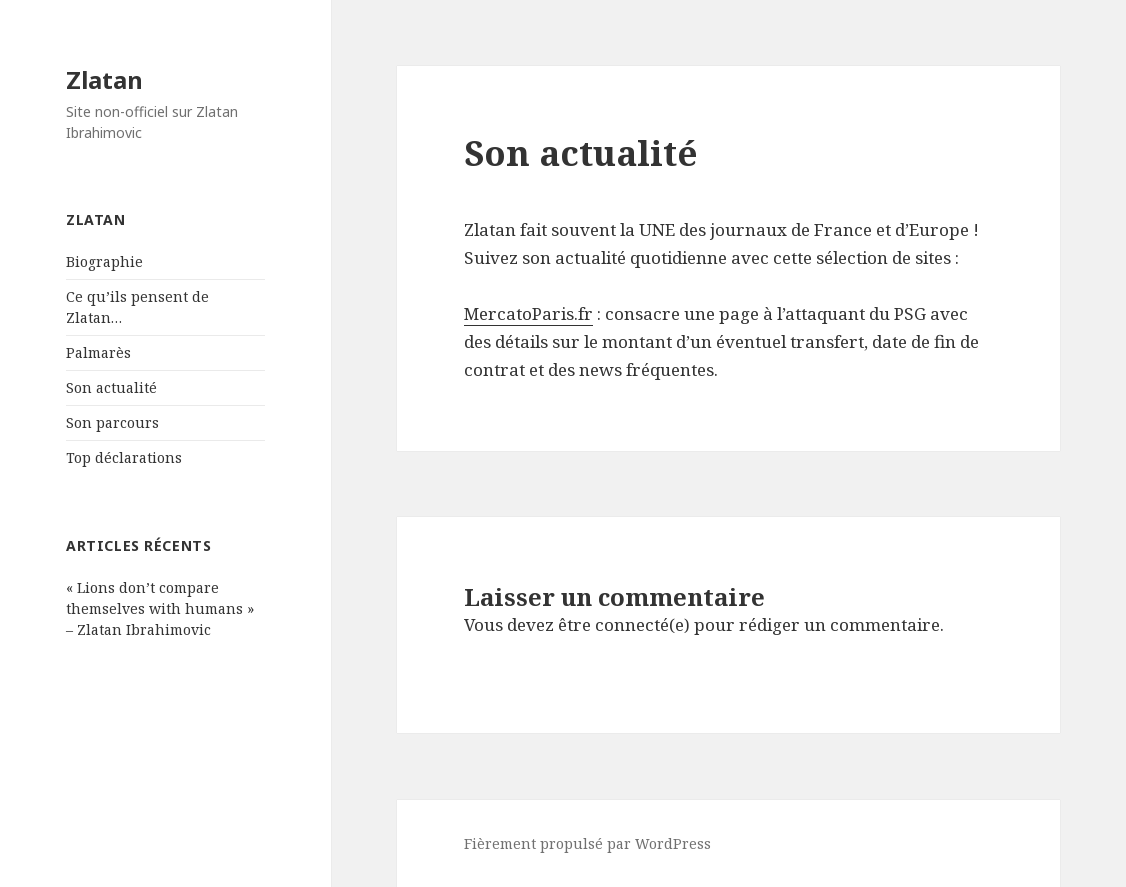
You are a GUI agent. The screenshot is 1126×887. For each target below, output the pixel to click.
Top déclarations (124, 457)
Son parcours (112, 422)
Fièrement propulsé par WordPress (587, 843)
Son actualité (111, 387)
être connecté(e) (624, 624)
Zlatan (104, 79)
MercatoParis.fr (528, 313)
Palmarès (98, 352)
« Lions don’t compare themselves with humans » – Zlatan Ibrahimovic (160, 608)
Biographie (104, 261)
